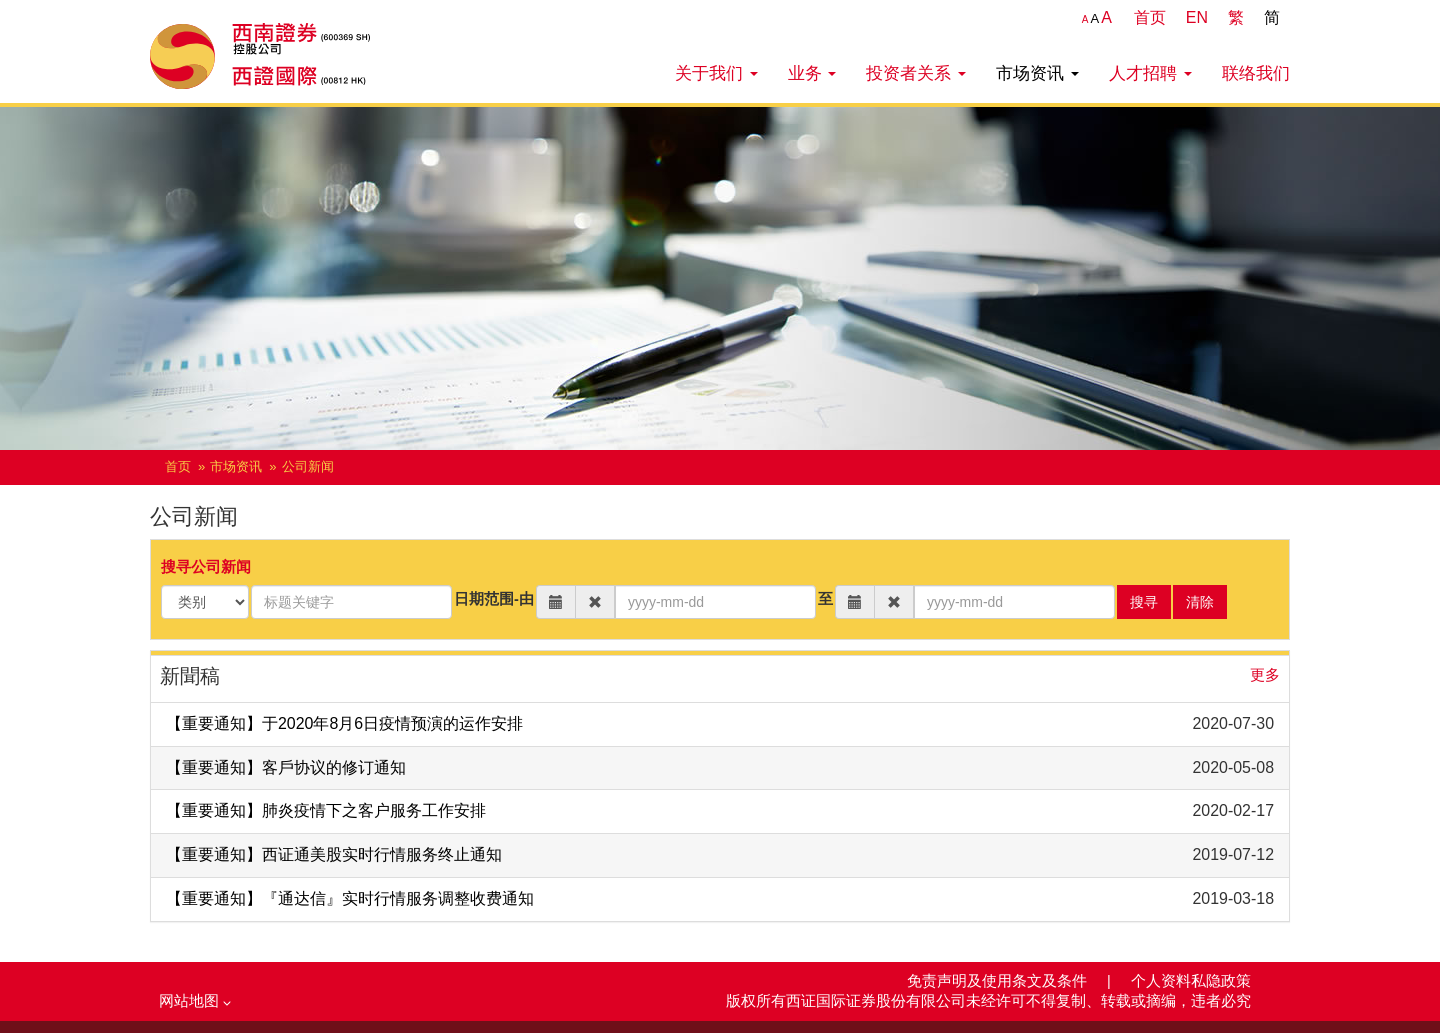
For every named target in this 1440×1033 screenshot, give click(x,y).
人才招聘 (1150, 73)
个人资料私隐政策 (1191, 981)
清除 (1200, 602)
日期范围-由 (494, 599)
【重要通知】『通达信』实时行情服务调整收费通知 (350, 898)
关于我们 (716, 73)
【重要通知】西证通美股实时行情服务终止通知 (334, 854)
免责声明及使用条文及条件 (999, 981)
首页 (1150, 17)
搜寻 (1144, 602)
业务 (812, 73)
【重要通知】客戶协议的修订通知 (286, 767)
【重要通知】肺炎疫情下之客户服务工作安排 (326, 810)
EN (1197, 17)
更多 (1265, 675)
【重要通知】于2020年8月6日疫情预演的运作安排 (344, 723)
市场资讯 (1037, 73)
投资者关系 (916, 73)
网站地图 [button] (195, 1001)
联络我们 (1256, 73)
